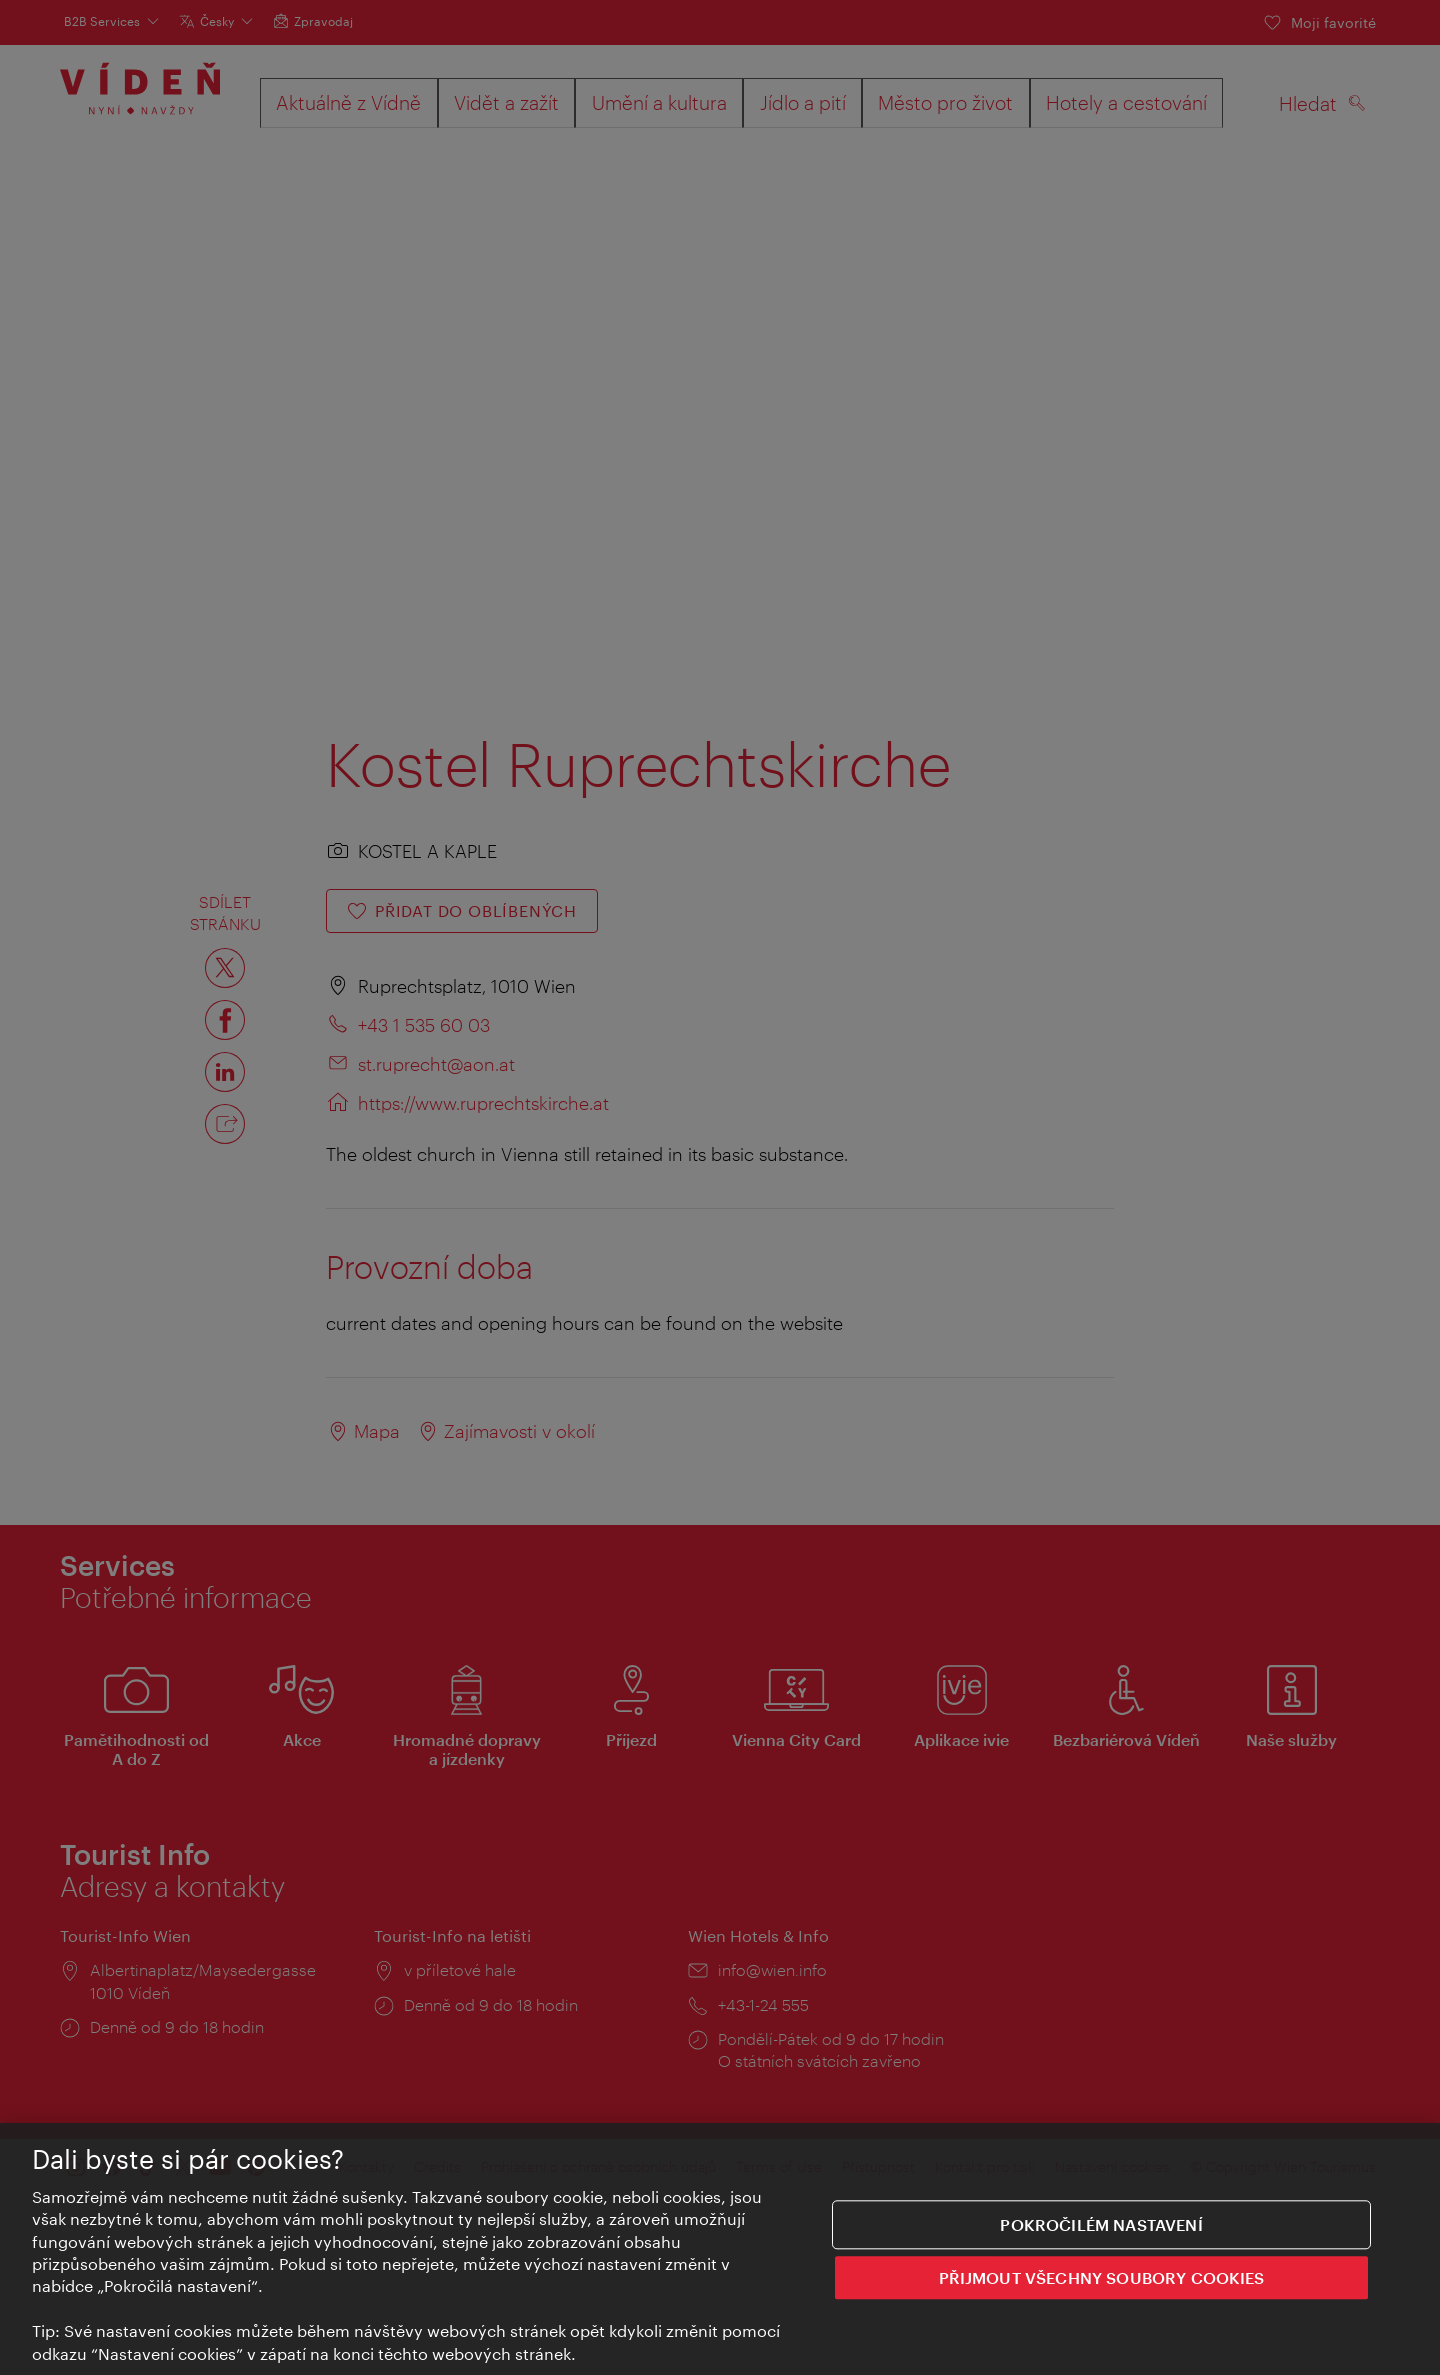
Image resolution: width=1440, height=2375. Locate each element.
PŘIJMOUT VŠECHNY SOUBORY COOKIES (1102, 2278)
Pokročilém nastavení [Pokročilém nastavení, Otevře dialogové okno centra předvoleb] (1101, 2225)
